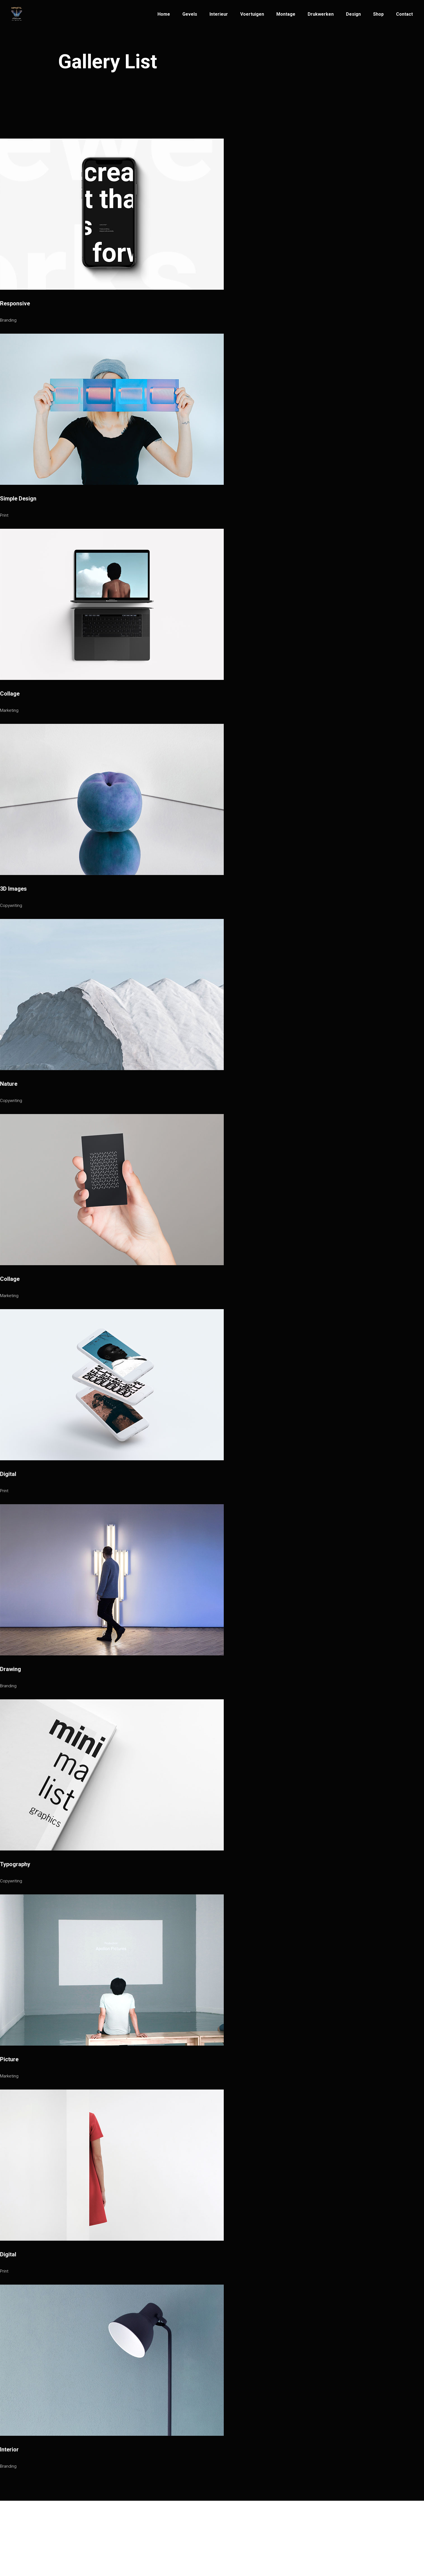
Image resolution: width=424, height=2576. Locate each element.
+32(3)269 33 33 (155, 2544)
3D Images (13, 888)
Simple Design (18, 498)
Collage (10, 693)
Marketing (9, 710)
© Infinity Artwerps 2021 (85, 2544)
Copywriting (11, 905)
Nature (8, 1083)
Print (4, 515)
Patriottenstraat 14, (237, 2535)
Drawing (10, 1669)
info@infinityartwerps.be (164, 2535)
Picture (9, 2059)
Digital (8, 1474)
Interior (9, 2449)
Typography (15, 1864)
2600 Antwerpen (234, 2547)
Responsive (15, 303)
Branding (8, 320)
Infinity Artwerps (93, 2534)
